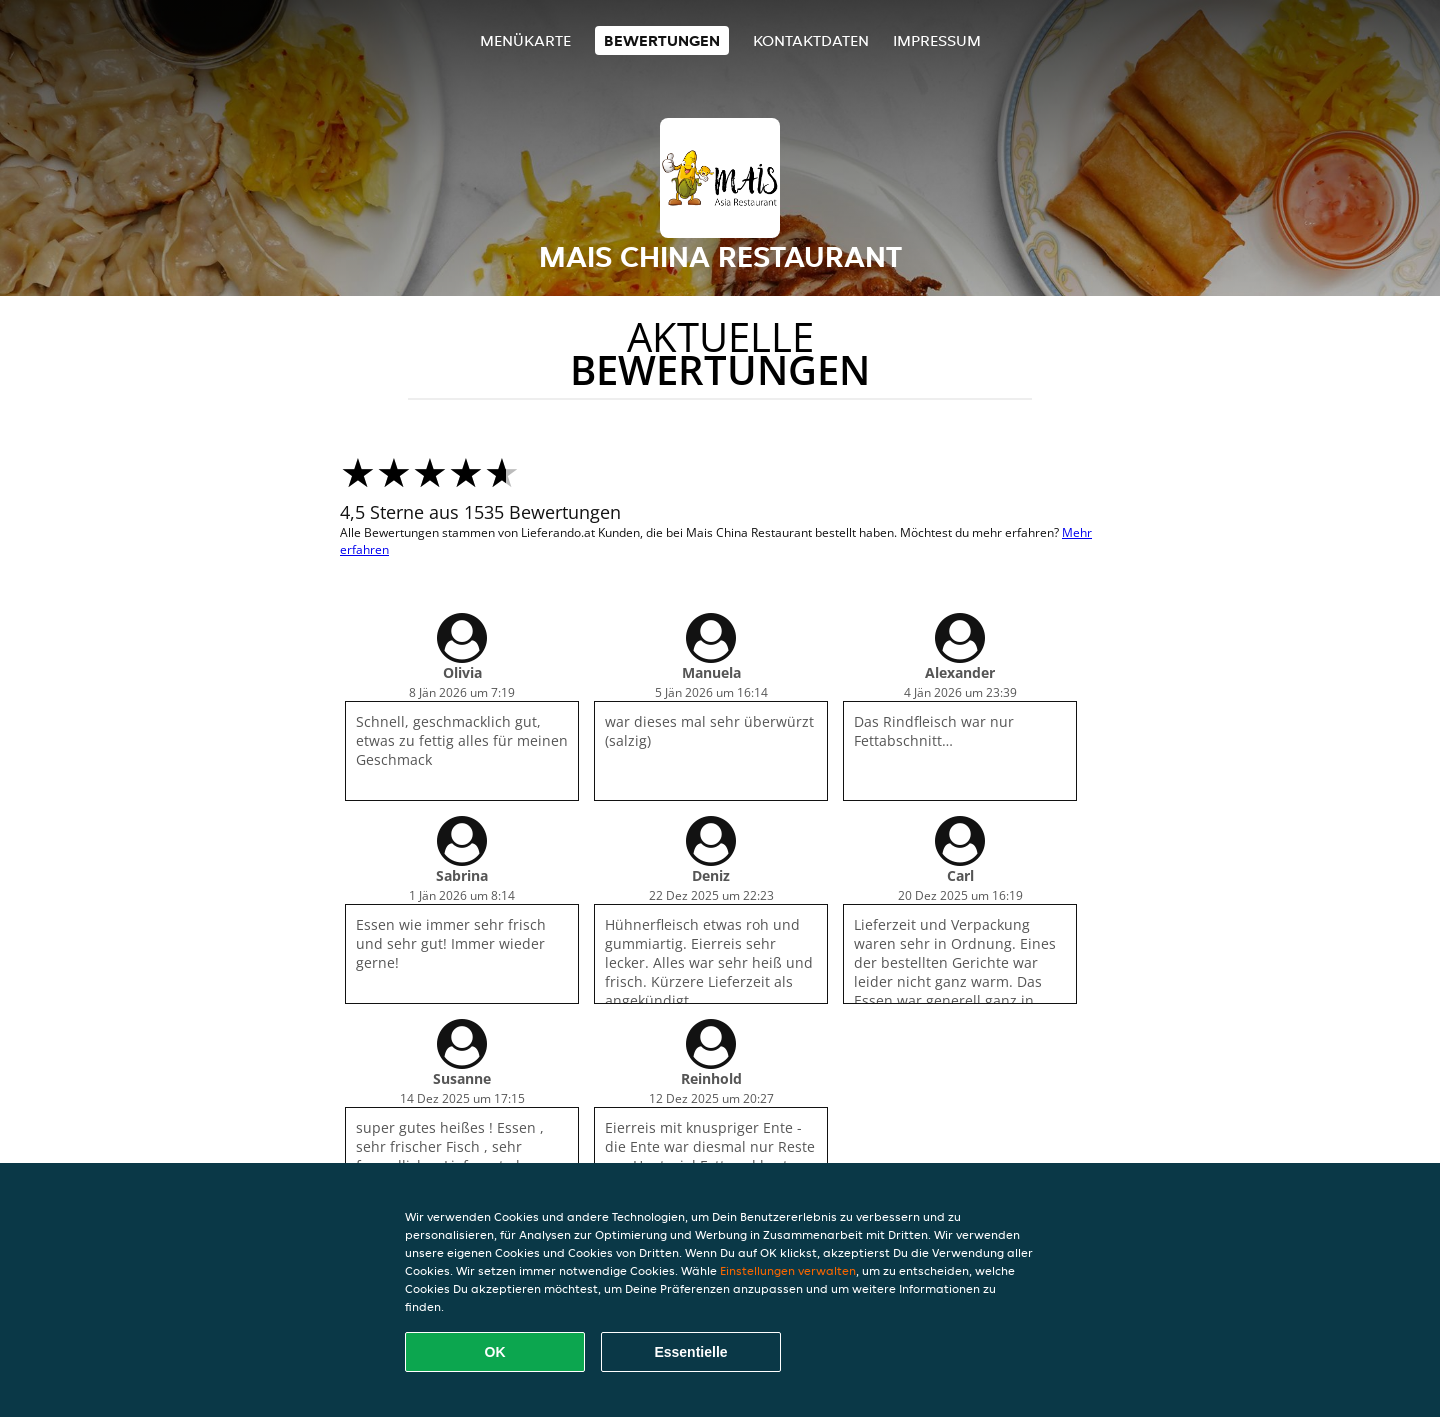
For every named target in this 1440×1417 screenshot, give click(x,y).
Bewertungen (662, 40)
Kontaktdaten (811, 40)
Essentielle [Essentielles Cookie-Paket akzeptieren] (690, 1352)
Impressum (937, 40)
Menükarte (525, 40)
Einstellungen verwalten (788, 1270)
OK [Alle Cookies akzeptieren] (495, 1352)
